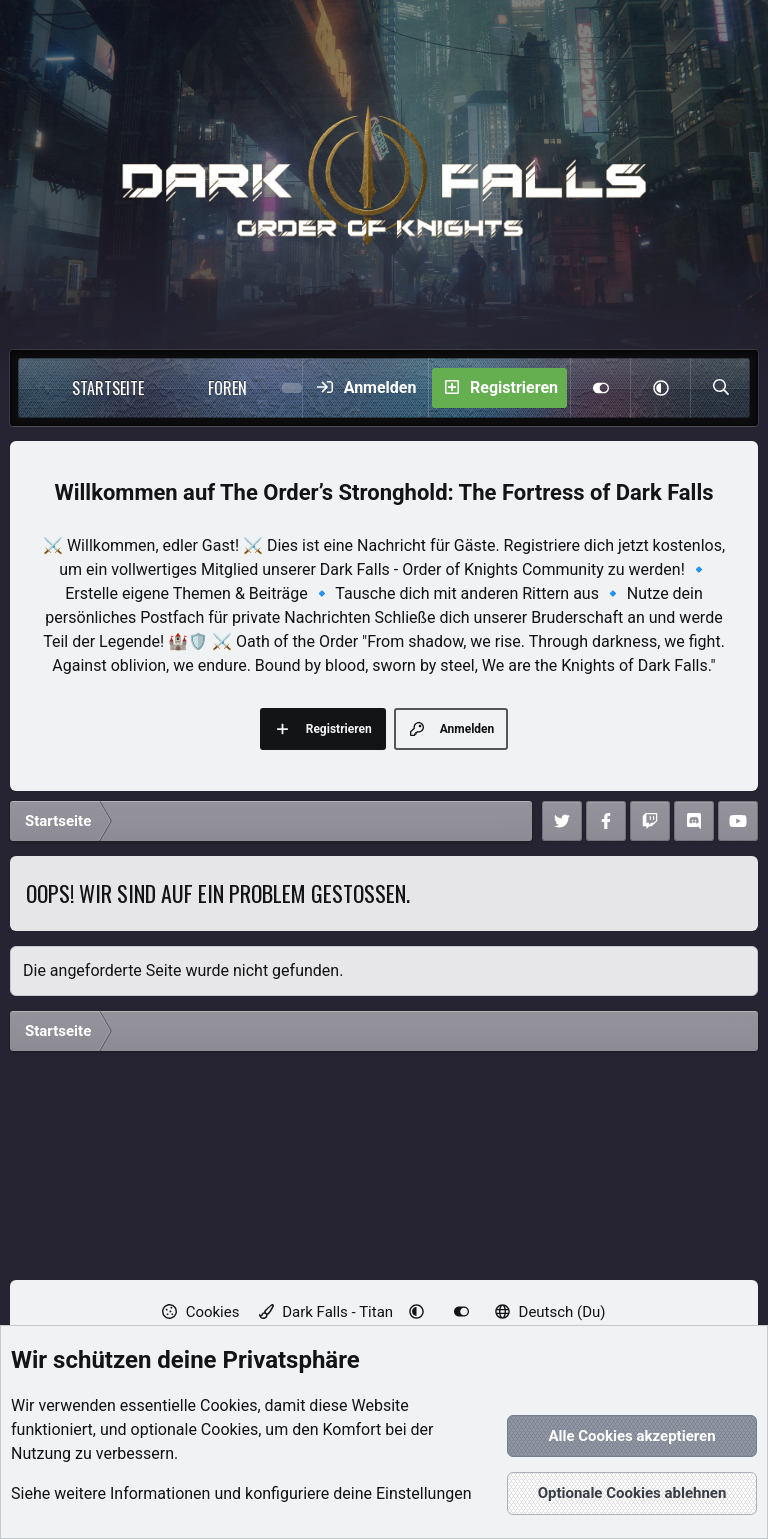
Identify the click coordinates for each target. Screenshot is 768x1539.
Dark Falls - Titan (326, 1312)
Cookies (200, 1312)
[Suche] (720, 388)
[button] (660, 388)
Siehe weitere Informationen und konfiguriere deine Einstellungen (241, 1493)
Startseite (108, 388)
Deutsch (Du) (550, 1312)
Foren (227, 388)
